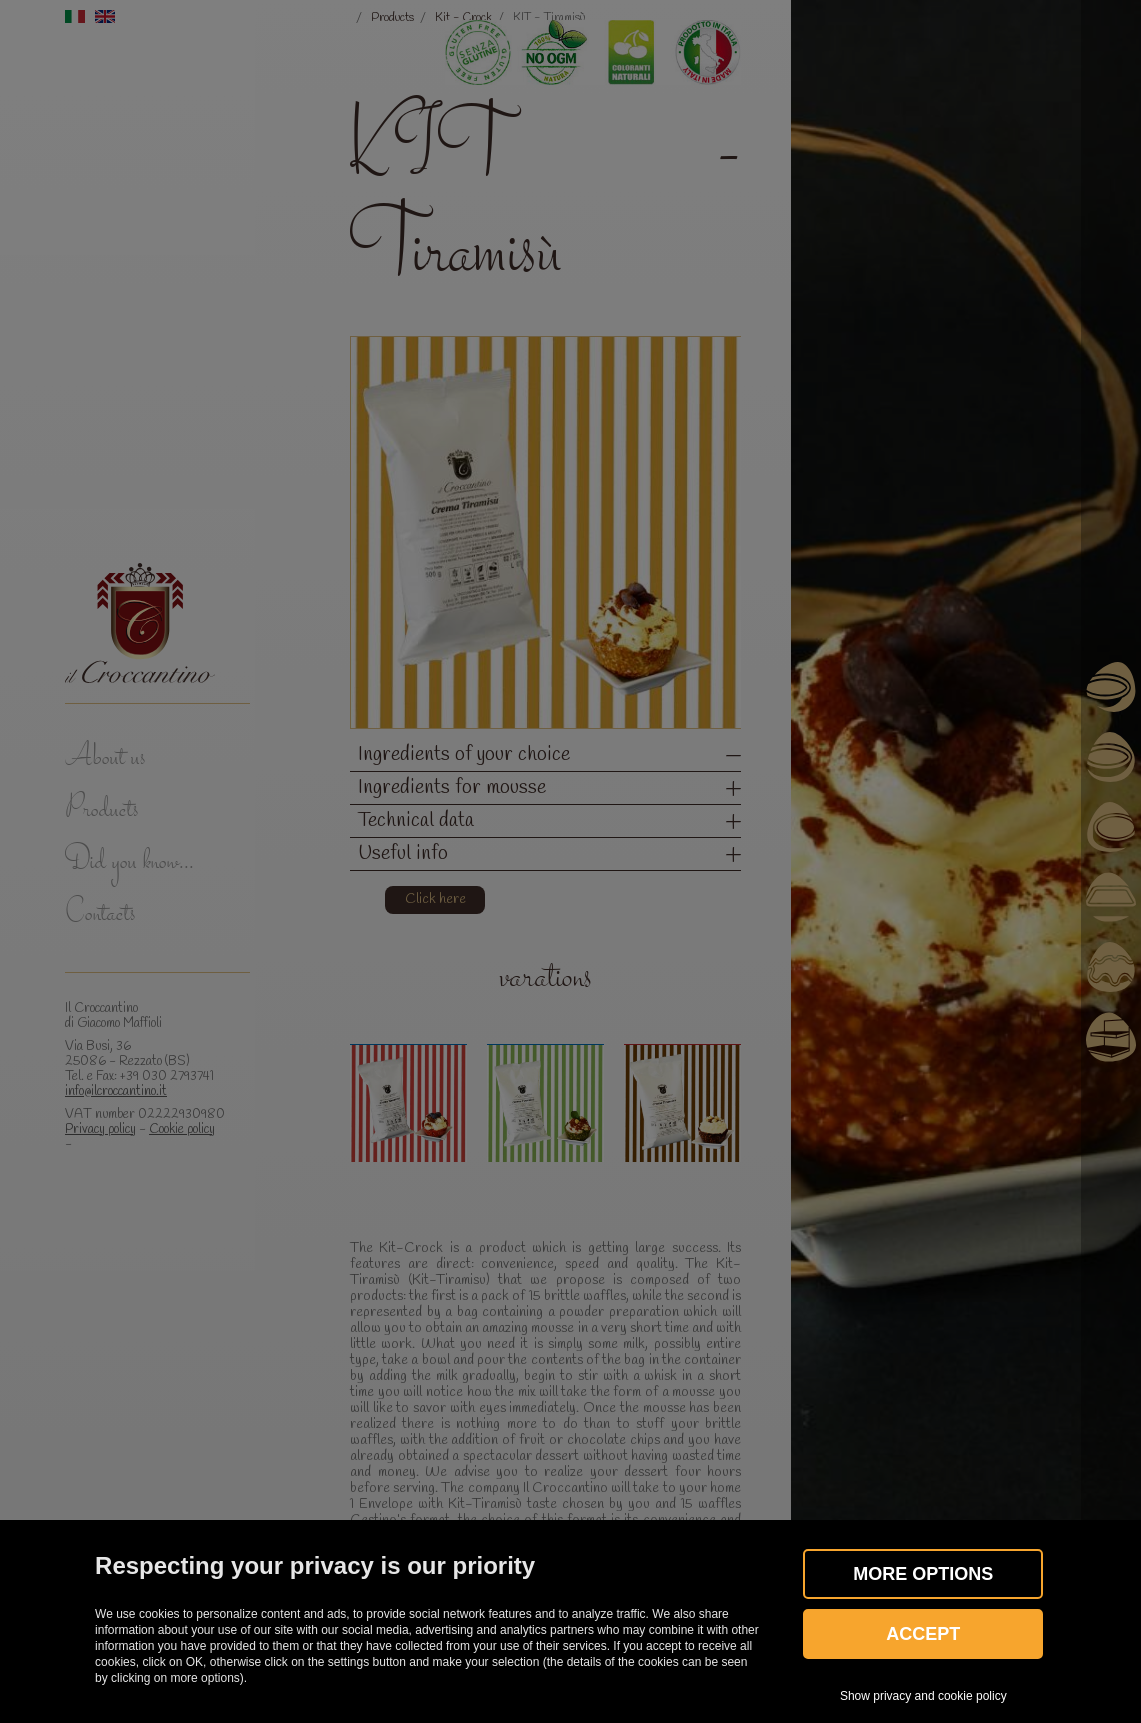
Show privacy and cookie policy (923, 1696)
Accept (923, 1634)
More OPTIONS (923, 1574)
